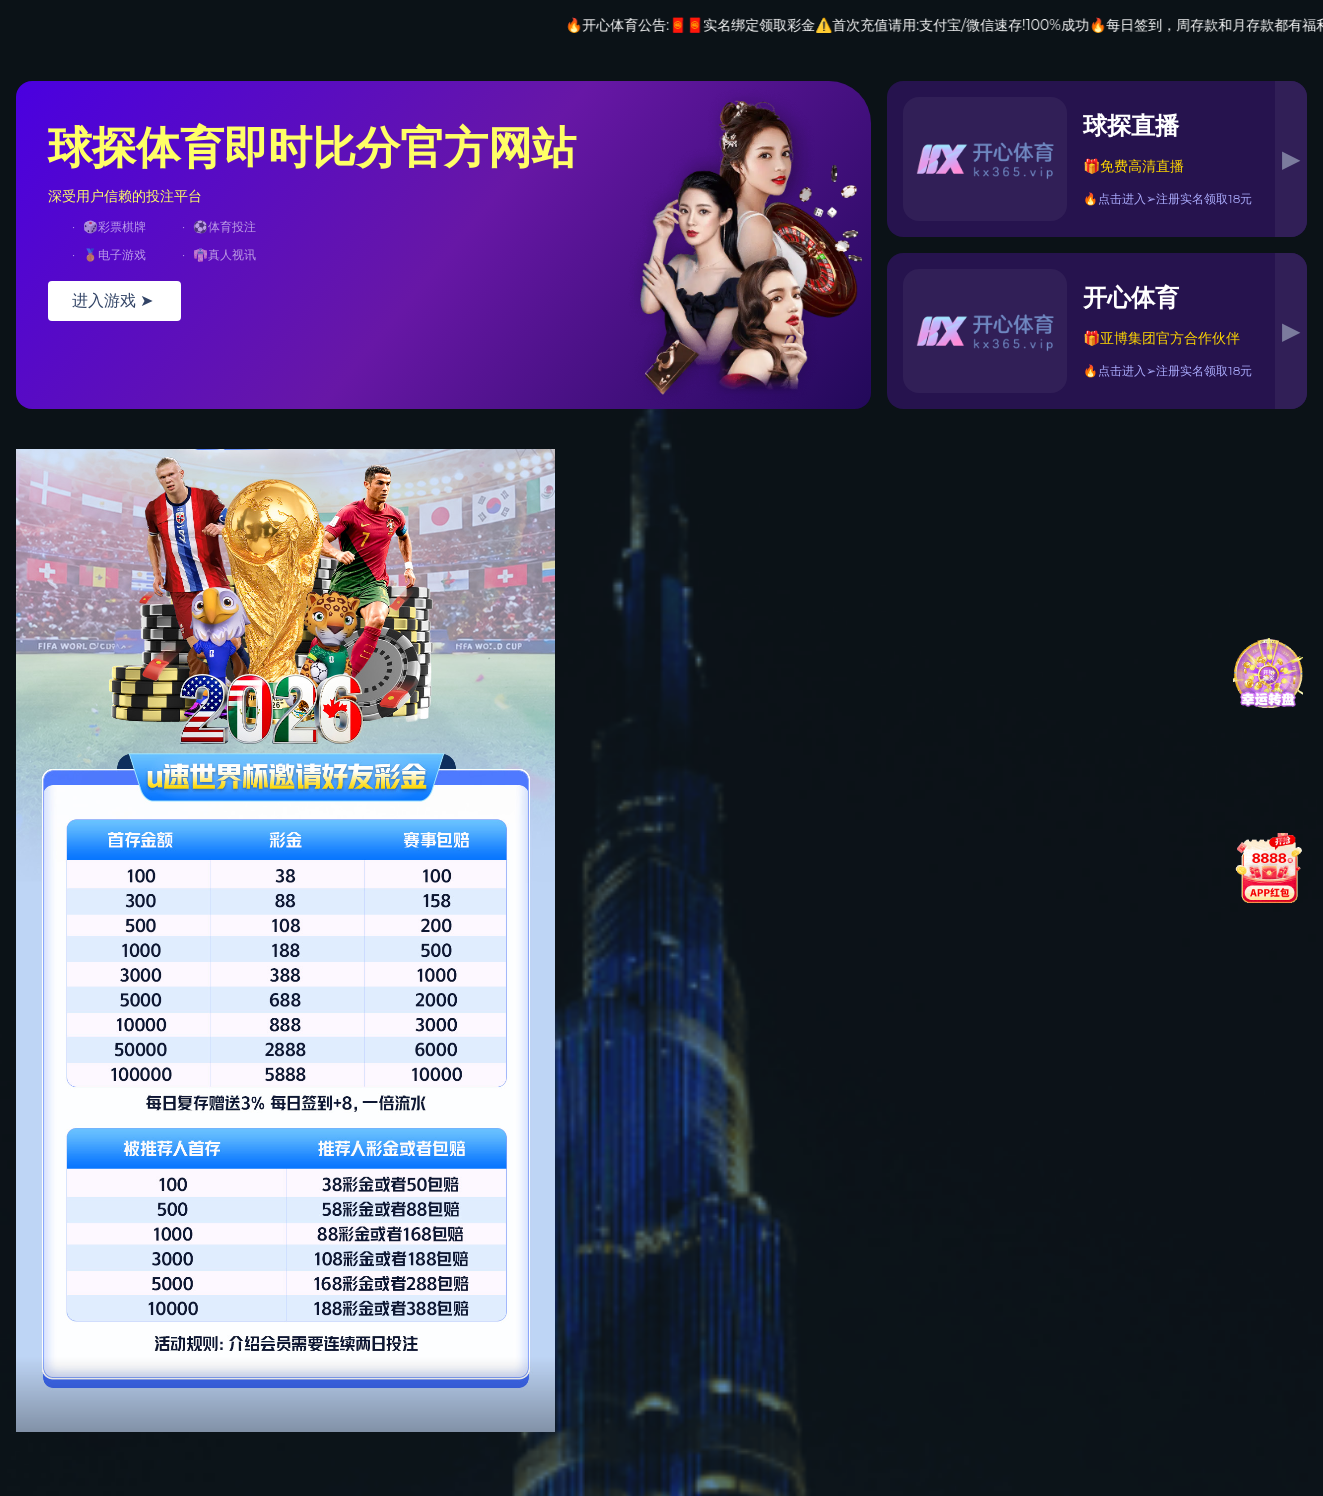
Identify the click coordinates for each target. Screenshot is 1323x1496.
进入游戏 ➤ (114, 300)
